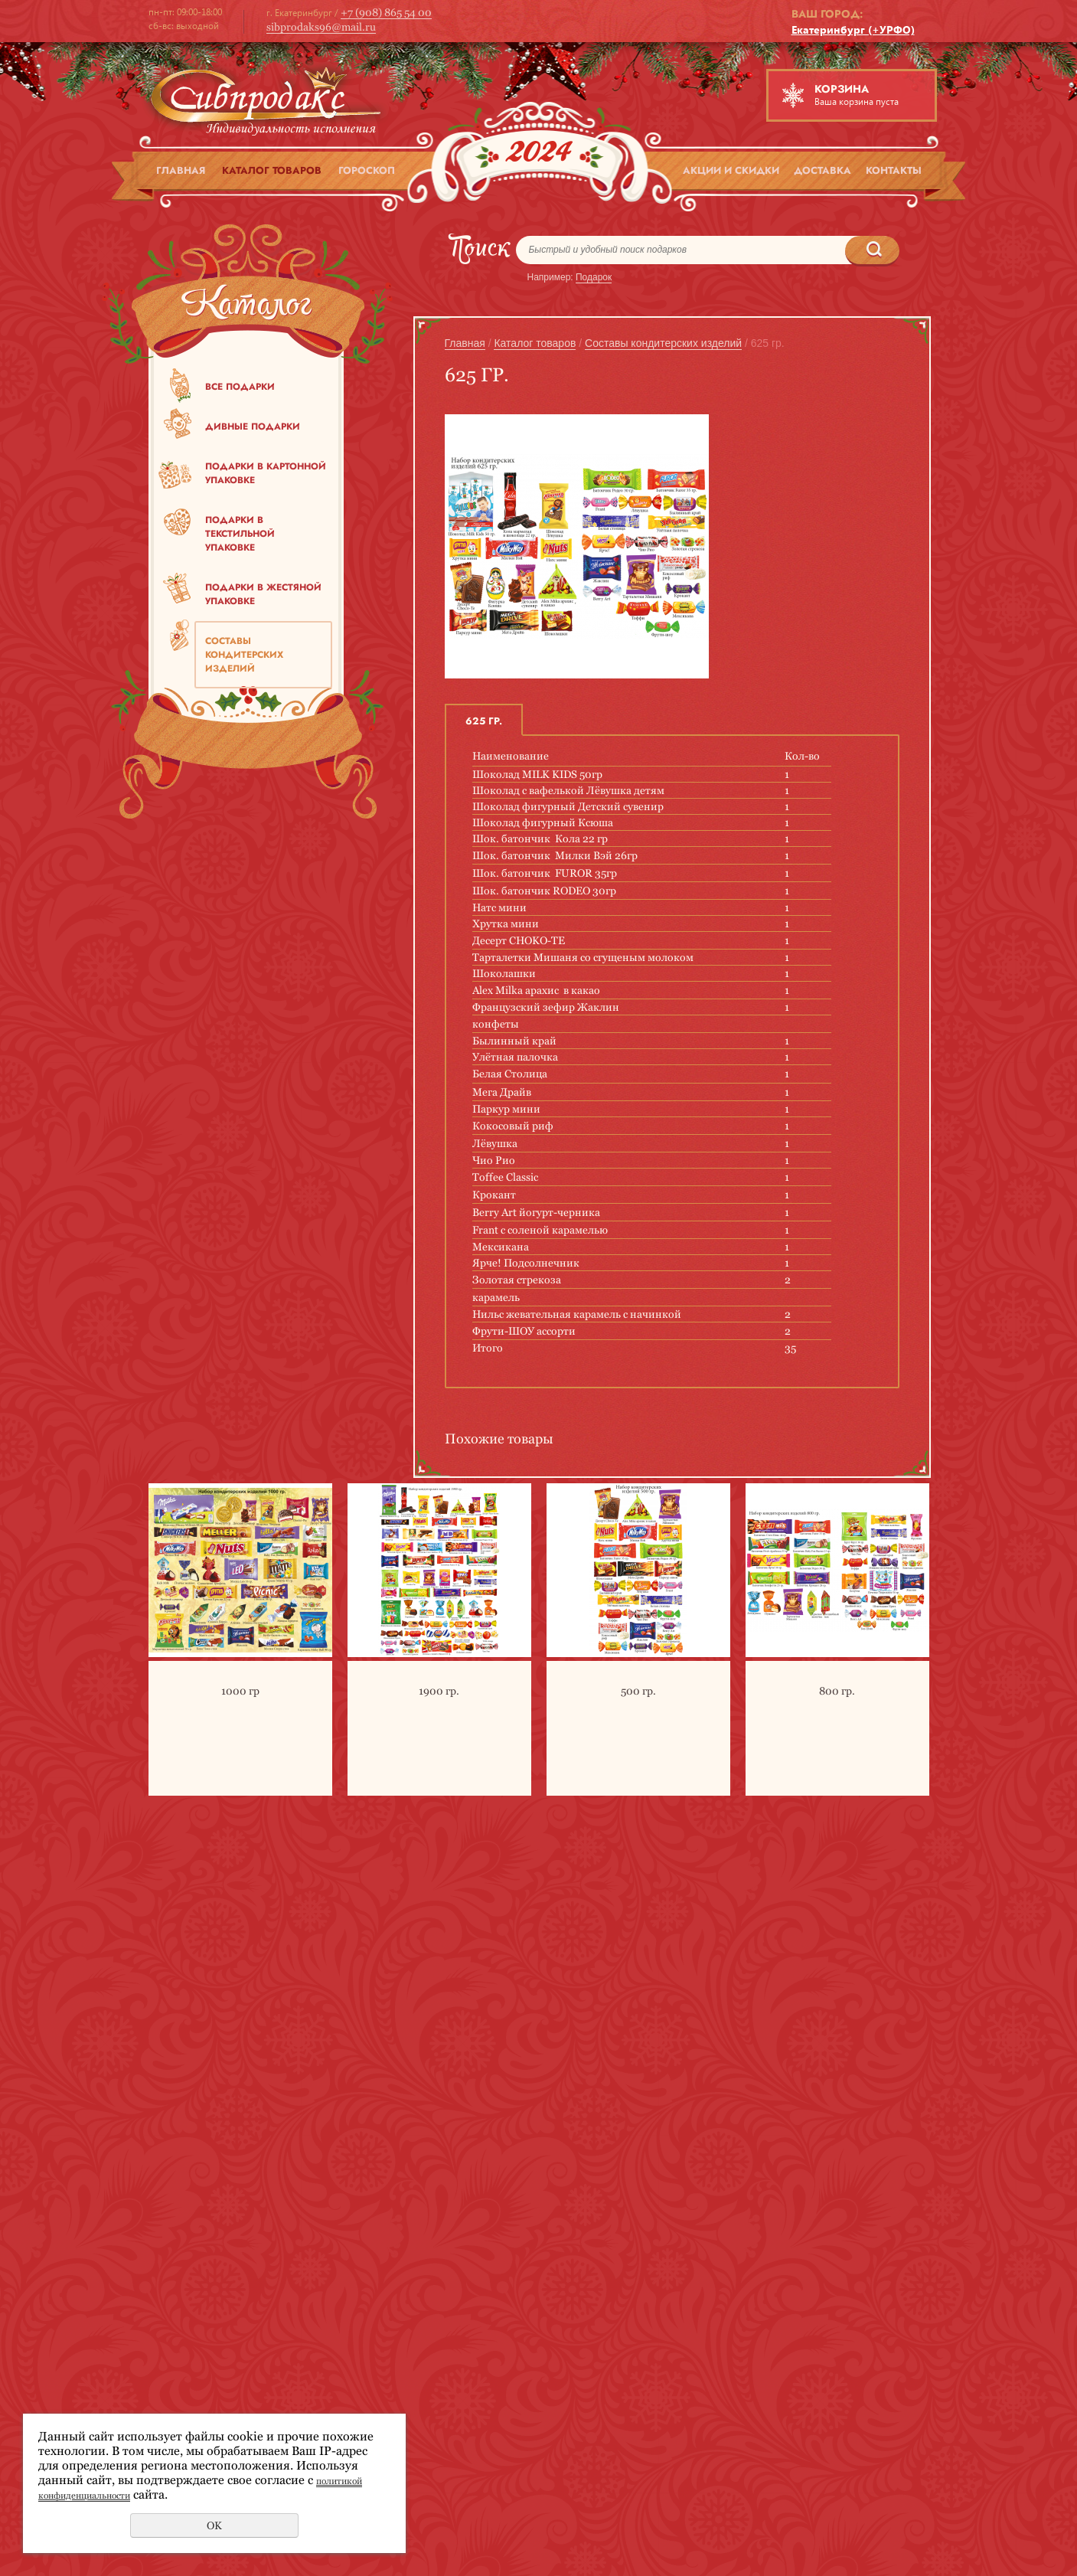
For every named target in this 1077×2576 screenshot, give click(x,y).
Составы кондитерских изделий (244, 654)
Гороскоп (366, 170)
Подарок (594, 277)
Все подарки (240, 387)
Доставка (822, 170)
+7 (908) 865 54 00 (386, 12)
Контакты (894, 170)
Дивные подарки (252, 426)
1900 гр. (439, 1691)
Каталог (246, 308)
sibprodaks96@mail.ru (321, 27)
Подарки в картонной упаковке (265, 473)
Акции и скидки (731, 170)
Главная (180, 170)
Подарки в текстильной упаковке (240, 533)
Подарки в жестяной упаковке (263, 594)
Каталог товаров (271, 170)
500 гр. (638, 1691)
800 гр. (837, 1691)
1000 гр (240, 1691)
